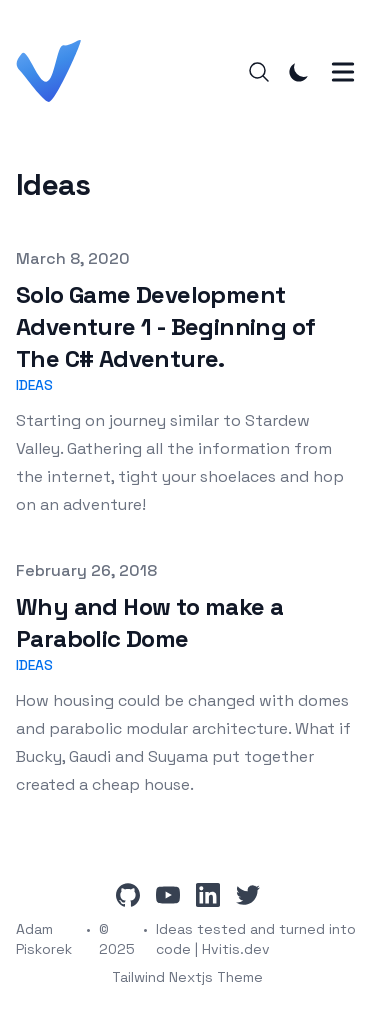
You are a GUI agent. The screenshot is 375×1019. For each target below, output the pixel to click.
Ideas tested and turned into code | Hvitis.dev (256, 939)
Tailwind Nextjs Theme (187, 977)
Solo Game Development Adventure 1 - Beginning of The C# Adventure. (165, 326)
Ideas (34, 385)
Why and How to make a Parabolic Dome (149, 622)
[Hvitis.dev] (54, 71)
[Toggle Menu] (343, 72)
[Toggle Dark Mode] (299, 72)
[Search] (259, 72)
